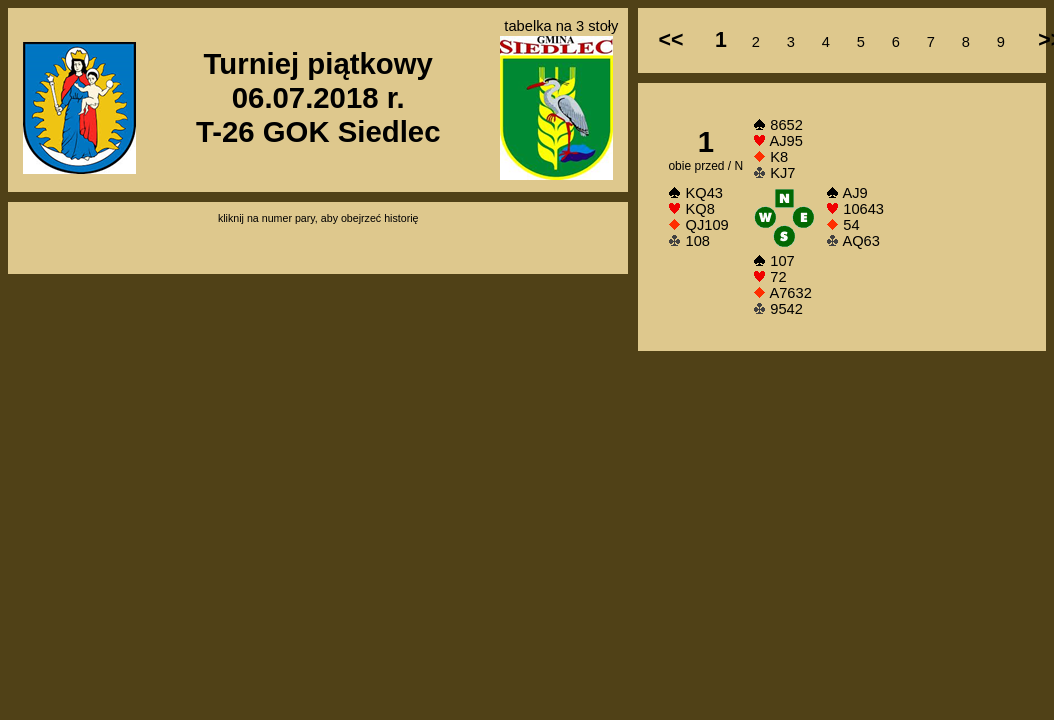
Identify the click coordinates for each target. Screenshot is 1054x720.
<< (670, 40)
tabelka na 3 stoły (561, 26)
